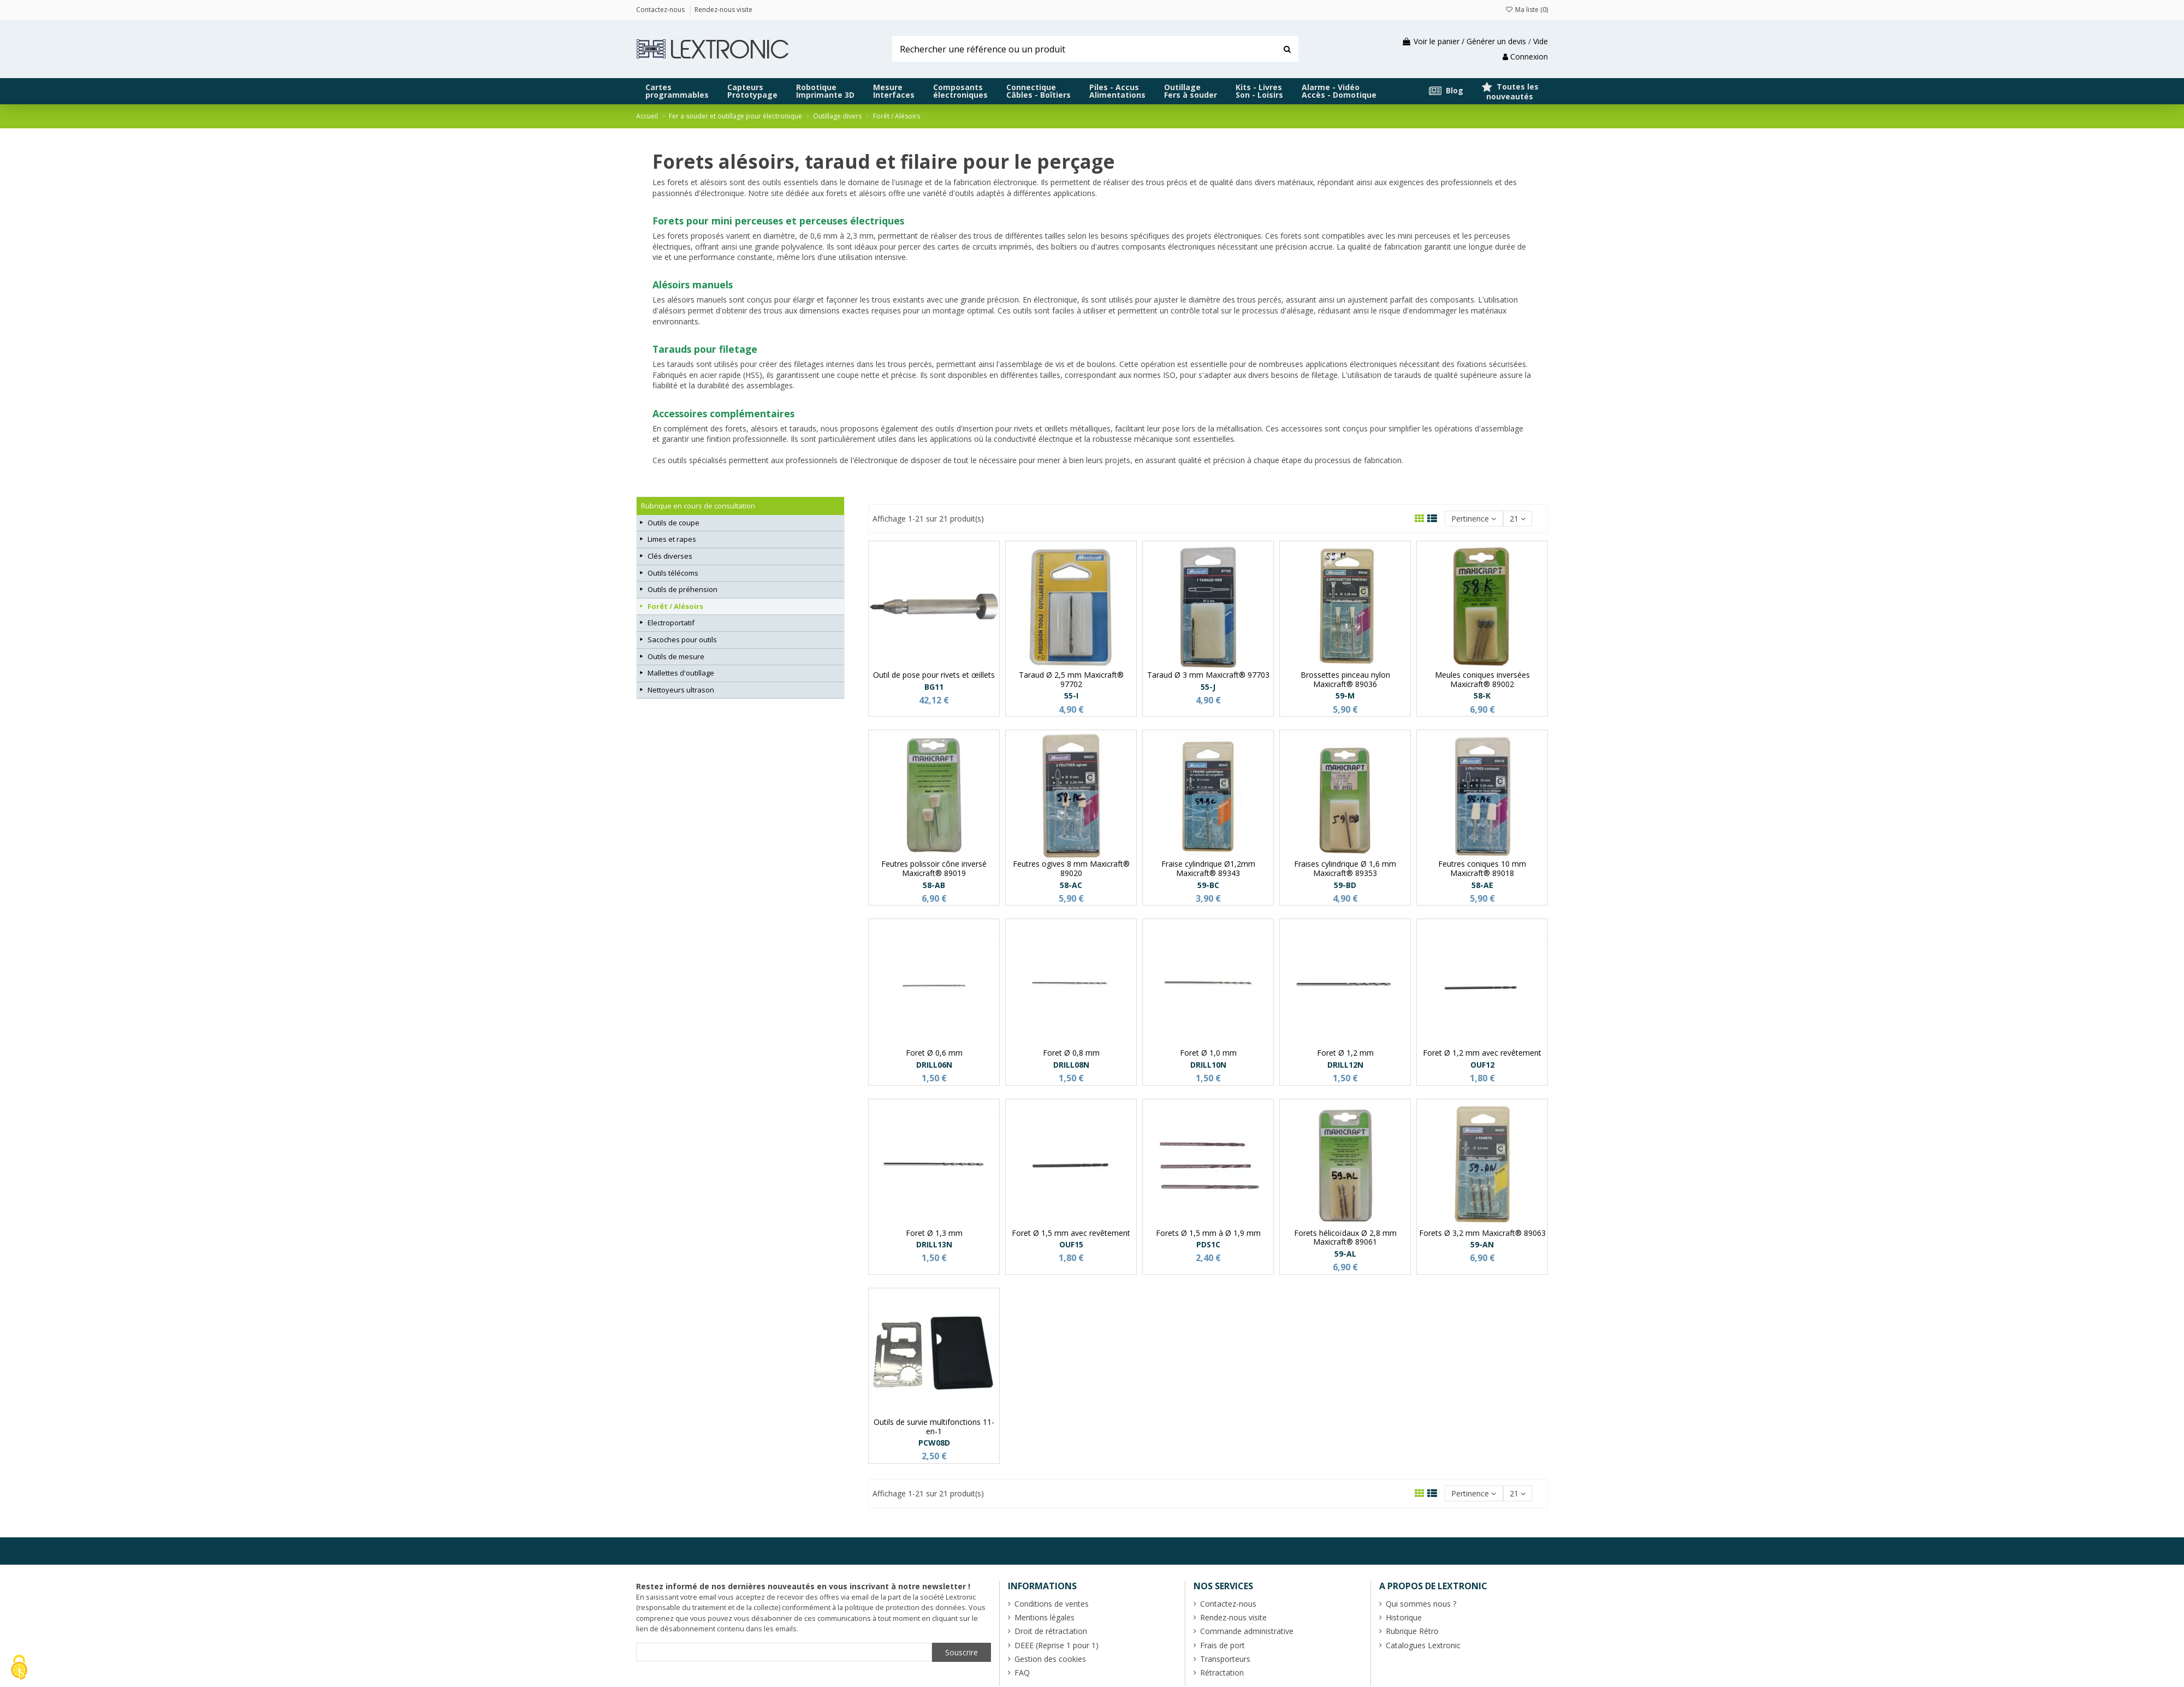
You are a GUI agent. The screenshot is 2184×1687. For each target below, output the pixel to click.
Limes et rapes (672, 539)
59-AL (1345, 1253)
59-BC (1208, 885)
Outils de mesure (676, 656)
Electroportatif (671, 623)
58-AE (1482, 885)
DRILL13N (934, 1244)
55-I (1071, 695)
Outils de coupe (673, 523)
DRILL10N (1208, 1064)
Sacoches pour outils (682, 639)
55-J (1208, 687)
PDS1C (1208, 1244)
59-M (1345, 695)
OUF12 (1482, 1064)
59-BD (1345, 885)
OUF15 (1071, 1244)
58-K (1482, 695)
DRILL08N (1071, 1064)
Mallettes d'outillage (681, 673)
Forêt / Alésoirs (675, 606)
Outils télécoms (673, 573)
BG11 (933, 687)
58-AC (1071, 885)
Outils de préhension (682, 589)
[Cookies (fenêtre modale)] (19, 1668)
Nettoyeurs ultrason (681, 690)
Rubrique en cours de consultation (698, 506)
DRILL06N (934, 1064)
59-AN (1482, 1244)
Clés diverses (670, 556)
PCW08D (934, 1442)
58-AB (934, 885)
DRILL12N (1345, 1064)
